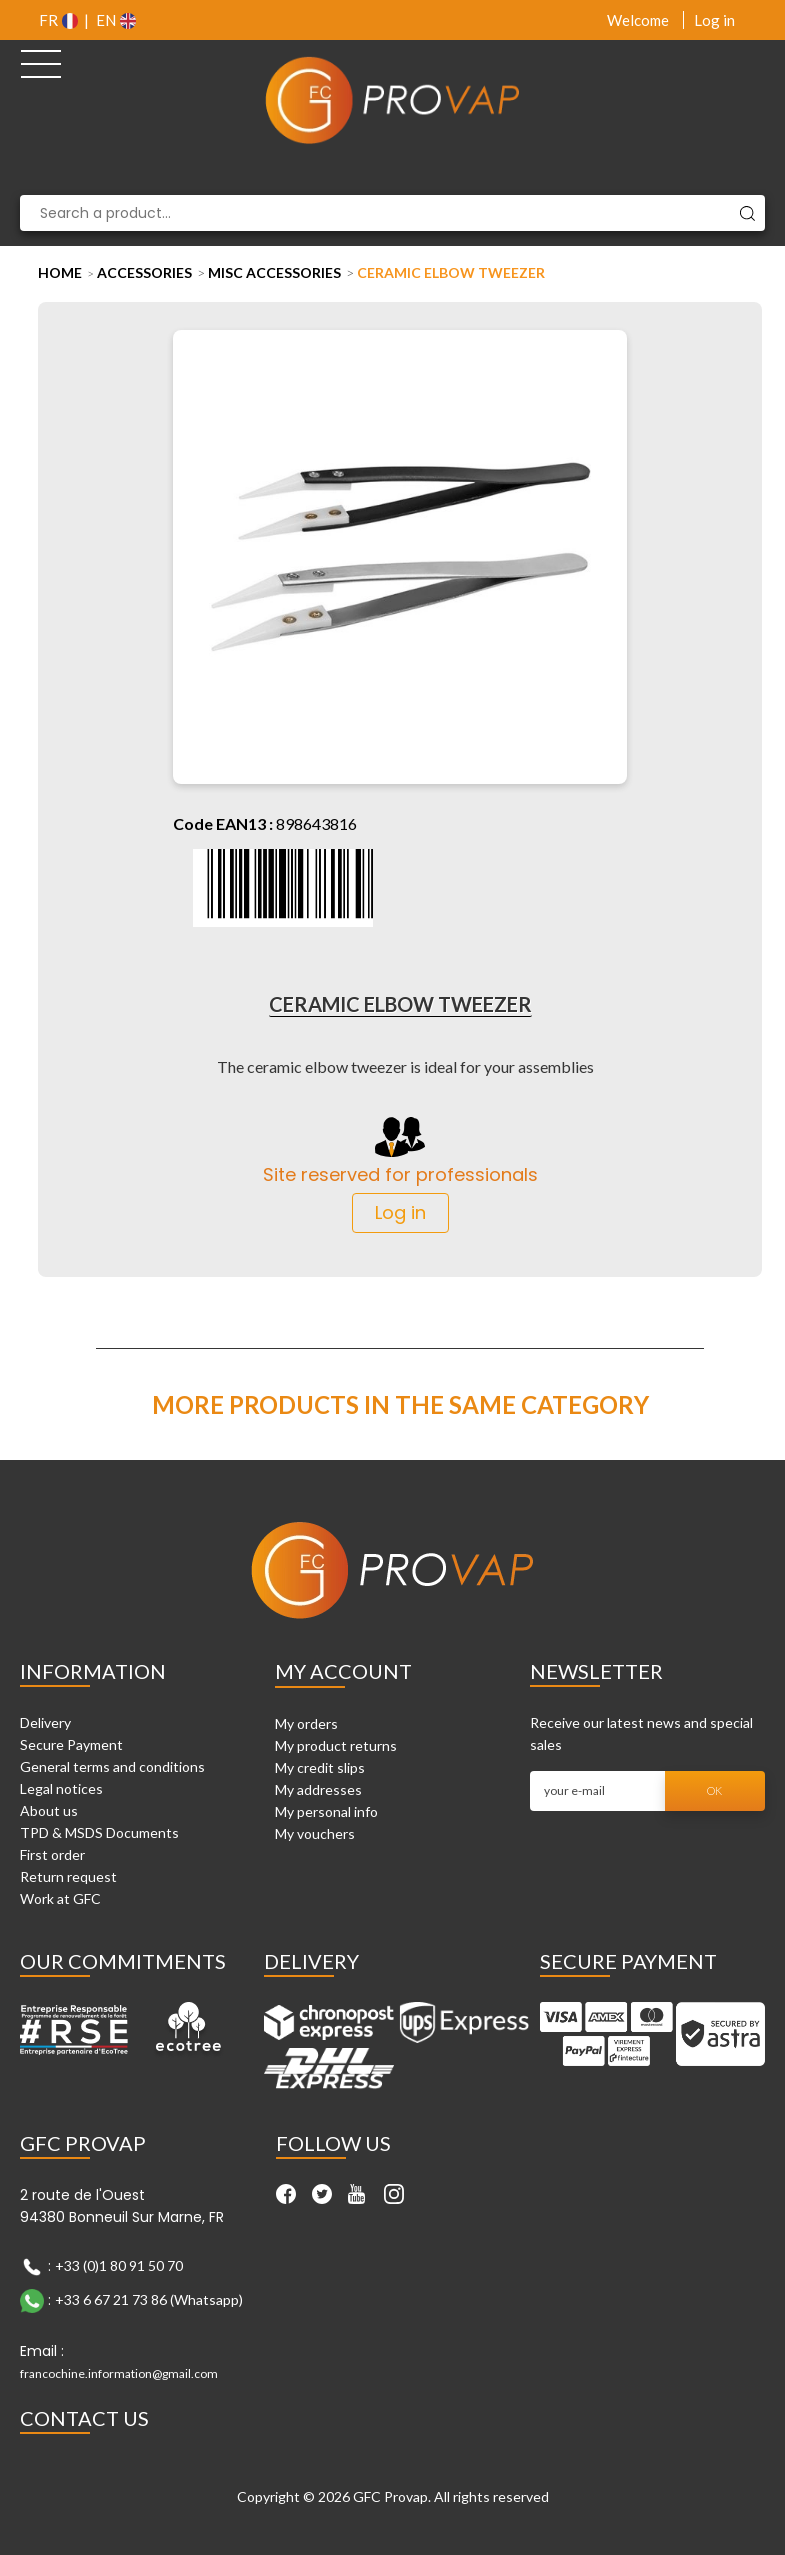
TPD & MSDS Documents (99, 1832)
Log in (714, 20)
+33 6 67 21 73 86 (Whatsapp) (149, 2299)
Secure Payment (71, 1744)
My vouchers (315, 1833)
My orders (306, 1723)
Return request (68, 1876)
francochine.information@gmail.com (119, 2373)
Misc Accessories (274, 272)
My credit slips (320, 1767)
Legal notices (61, 1788)
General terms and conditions (112, 1766)
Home (60, 272)
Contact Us (84, 2418)
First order (52, 1854)
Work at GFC (60, 1898)
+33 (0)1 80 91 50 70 (119, 2265)
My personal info (326, 1811)
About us (49, 1810)
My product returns (336, 1745)
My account (343, 1671)
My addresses (318, 1789)
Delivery (45, 1722)
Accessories (144, 272)
